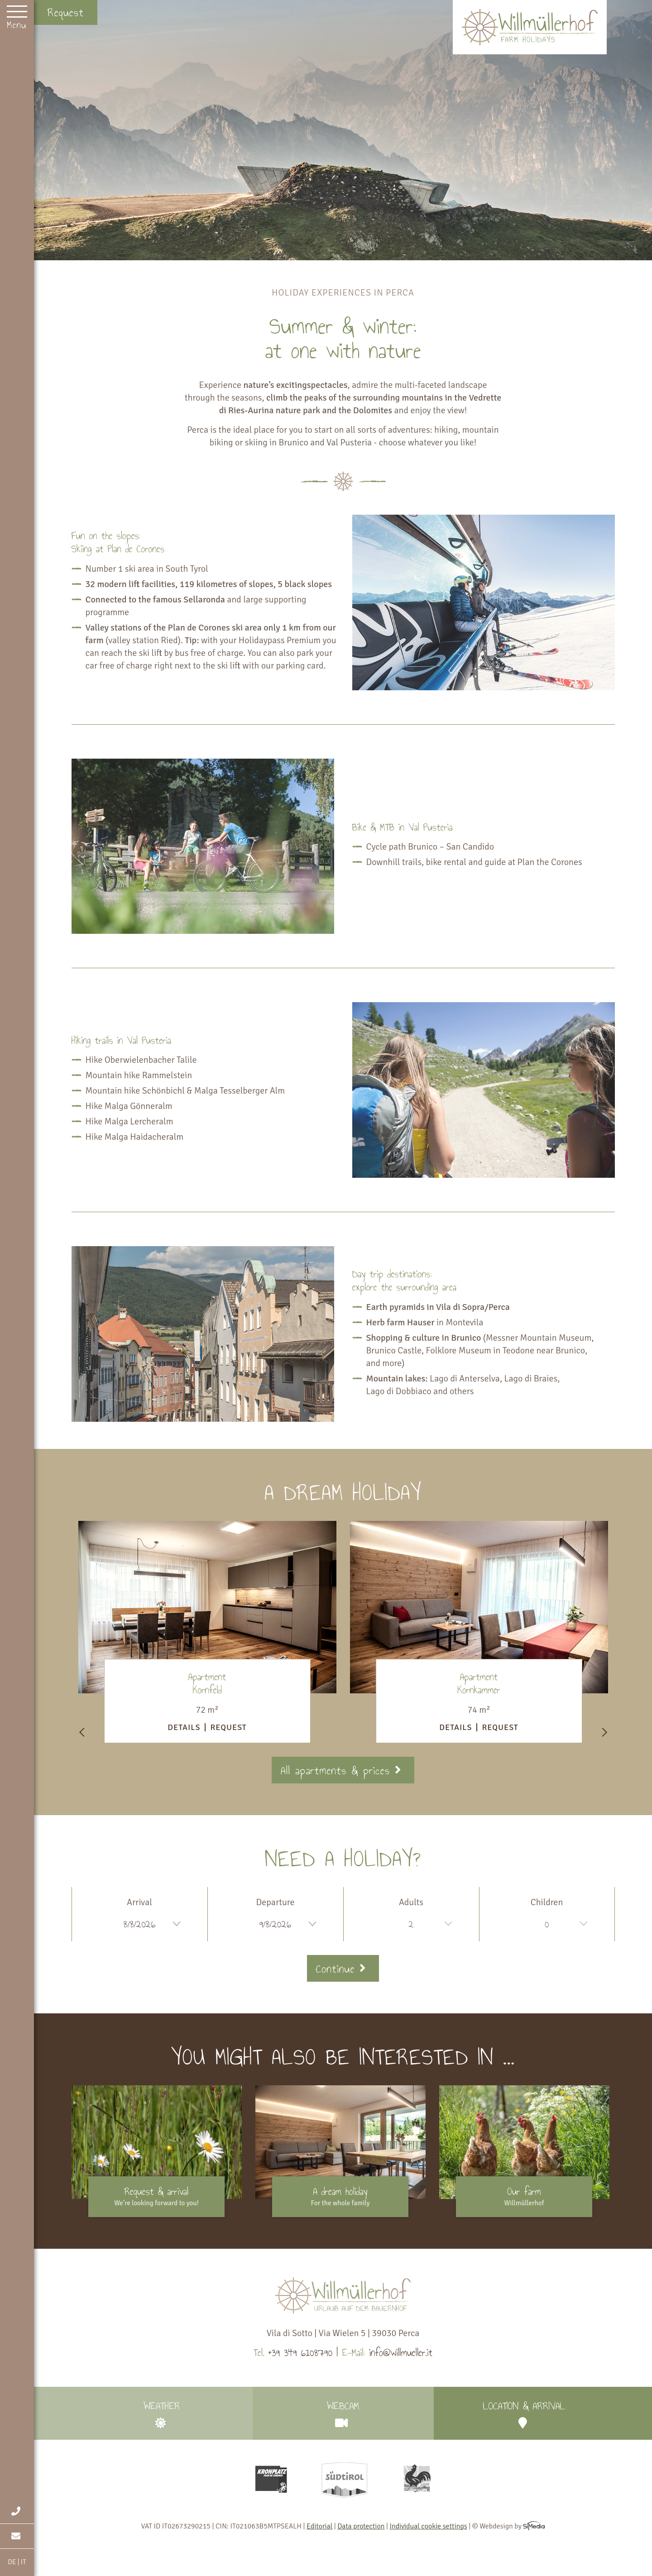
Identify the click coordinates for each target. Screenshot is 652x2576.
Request (66, 12)
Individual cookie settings (428, 2526)
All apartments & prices (343, 1770)
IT (23, 2562)
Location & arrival (524, 2413)
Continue (343, 1969)
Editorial (319, 2526)
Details (184, 1727)
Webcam (343, 2413)
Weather (162, 2413)
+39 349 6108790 (300, 2353)
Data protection (360, 2526)
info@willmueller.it (400, 2353)
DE (12, 2562)
